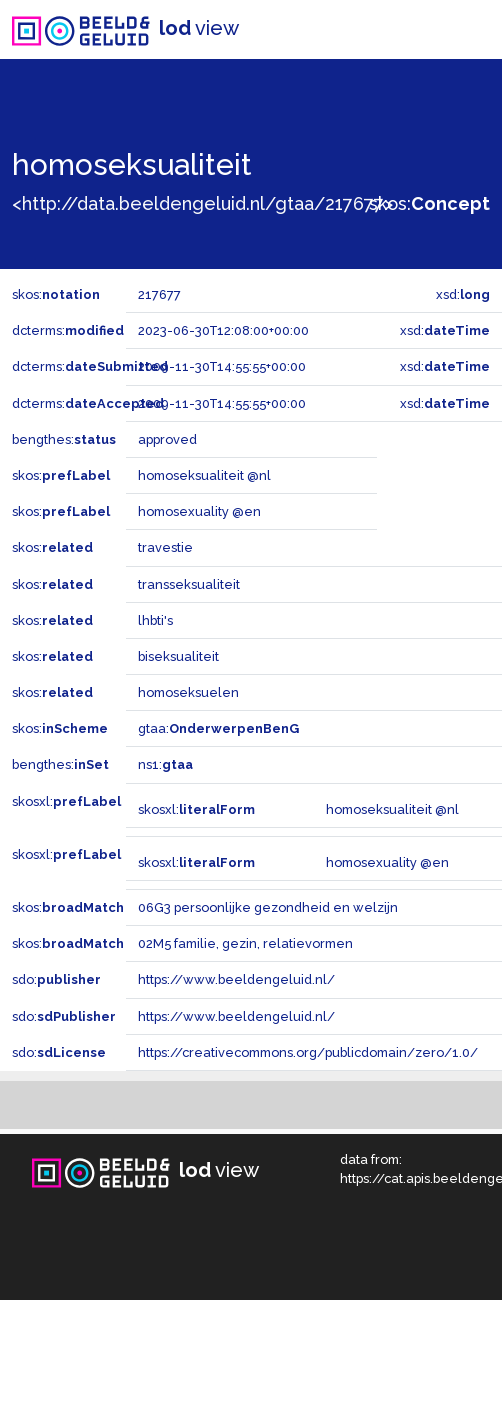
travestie (165, 547)
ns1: (165, 764)
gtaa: (218, 728)
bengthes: (64, 439)
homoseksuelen (188, 692)
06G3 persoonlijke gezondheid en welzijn (268, 907)
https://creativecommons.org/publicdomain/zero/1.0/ (308, 1052)
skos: (429, 203)
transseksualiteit (189, 584)
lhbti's (155, 620)
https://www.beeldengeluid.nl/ (236, 979)
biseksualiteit (178, 656)
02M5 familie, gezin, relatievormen (245, 943)
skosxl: (66, 801)
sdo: (56, 979)
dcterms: (68, 330)
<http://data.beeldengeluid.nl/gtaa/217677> (202, 203)
